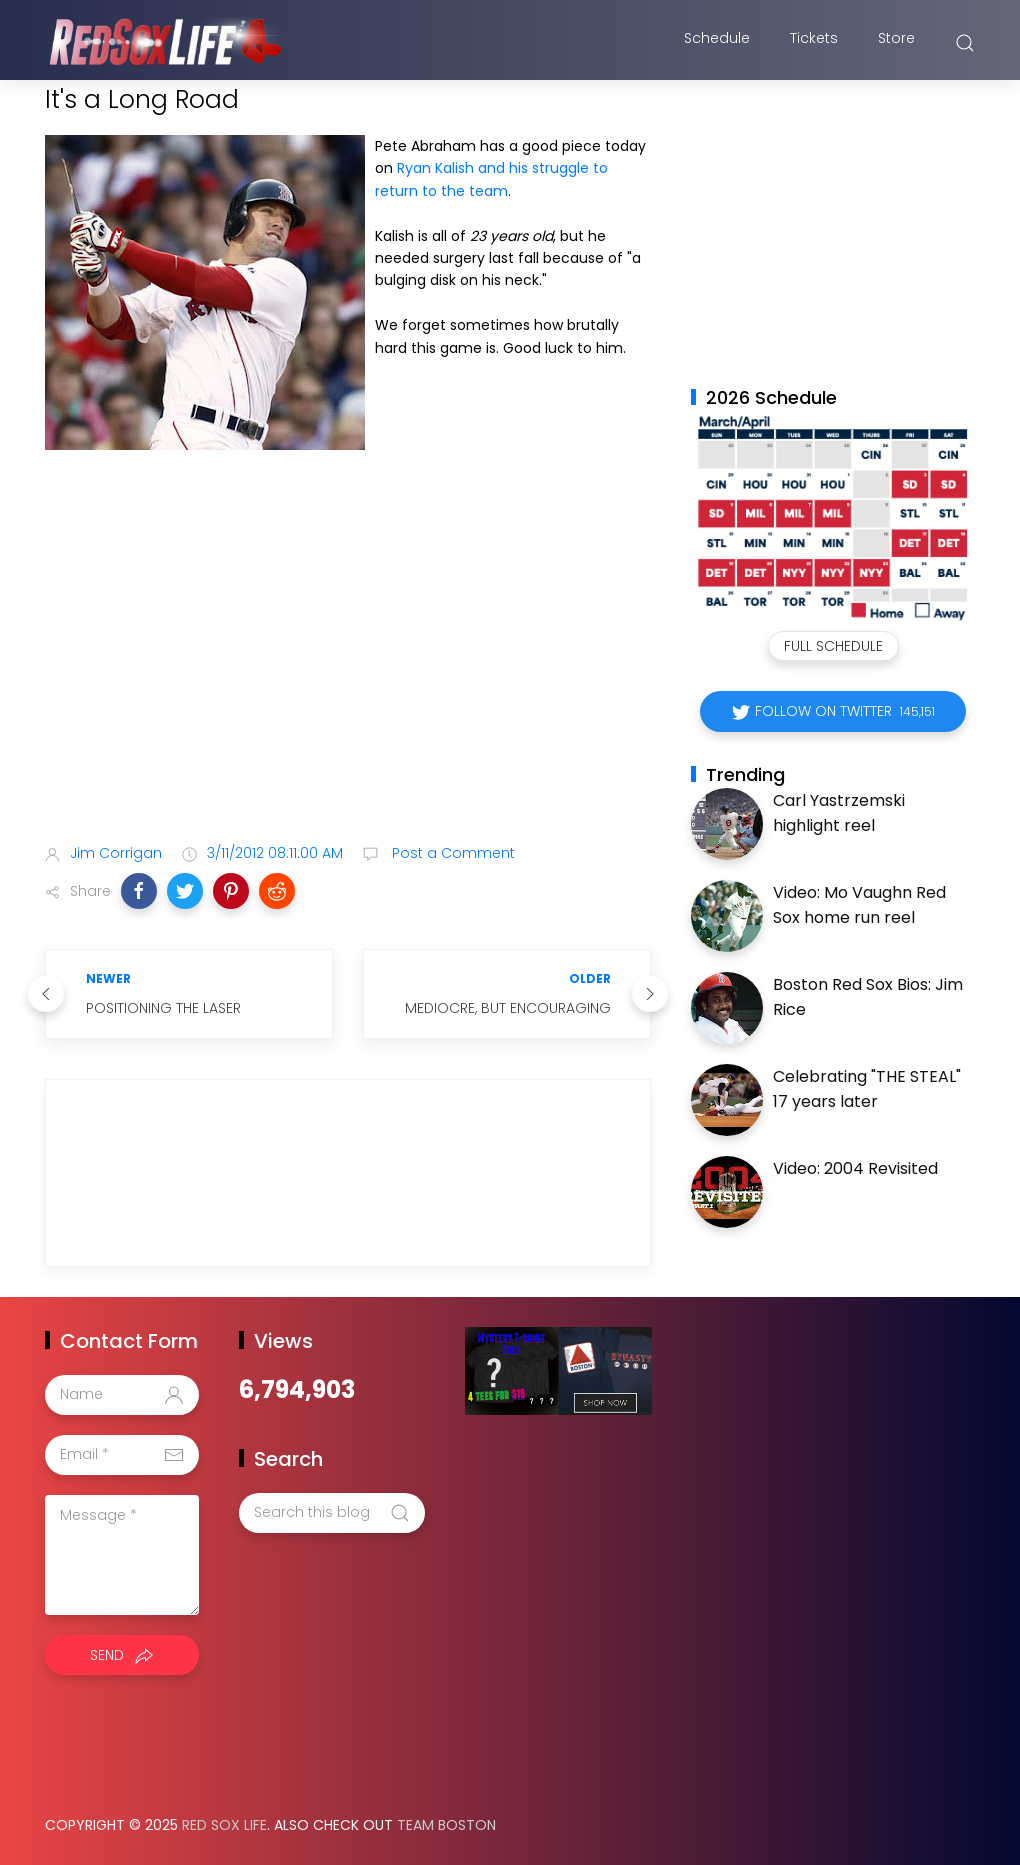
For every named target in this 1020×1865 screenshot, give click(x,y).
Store (896, 43)
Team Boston (446, 1825)
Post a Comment (451, 853)
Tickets (814, 43)
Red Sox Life (224, 1825)
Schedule (717, 43)
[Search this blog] (332, 1513)
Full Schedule (833, 646)
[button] (139, 891)
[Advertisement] (348, 670)
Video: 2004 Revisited (855, 1168)
